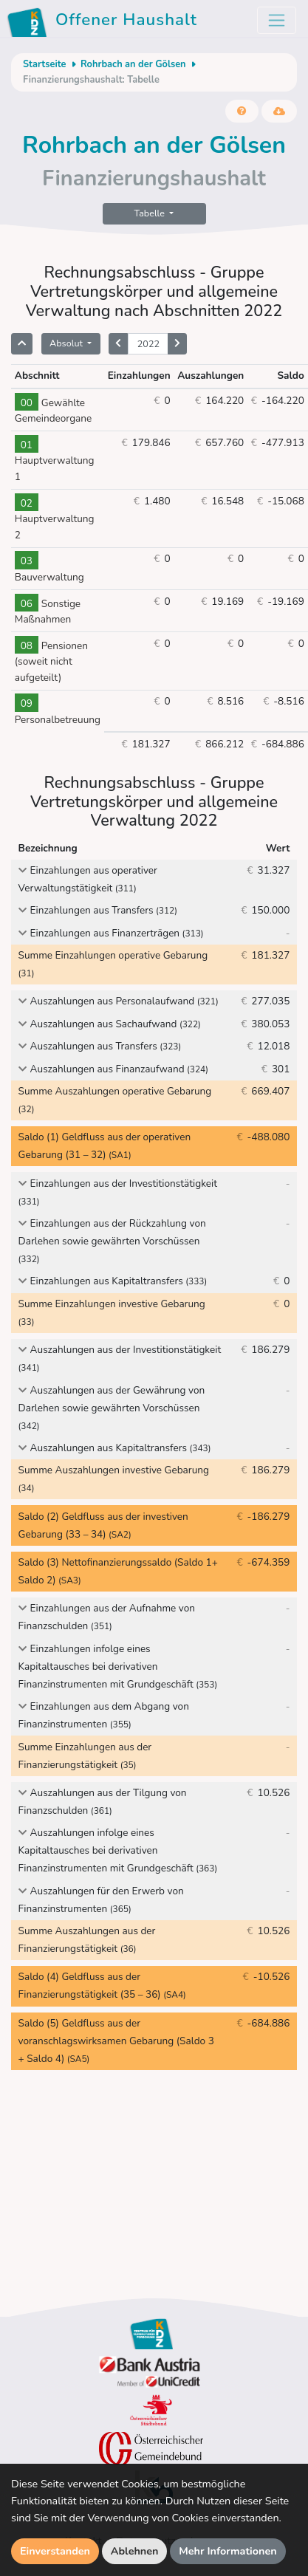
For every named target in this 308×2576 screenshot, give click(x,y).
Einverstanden (55, 2551)
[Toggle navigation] (276, 20)
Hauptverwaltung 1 (55, 461)
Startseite (44, 64)
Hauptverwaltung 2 (55, 519)
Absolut (67, 343)
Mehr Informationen (228, 2551)
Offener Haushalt (104, 22)
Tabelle (151, 213)
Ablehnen (135, 2551)
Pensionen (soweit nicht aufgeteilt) (51, 662)
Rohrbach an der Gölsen (133, 64)
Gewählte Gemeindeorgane (53, 411)
